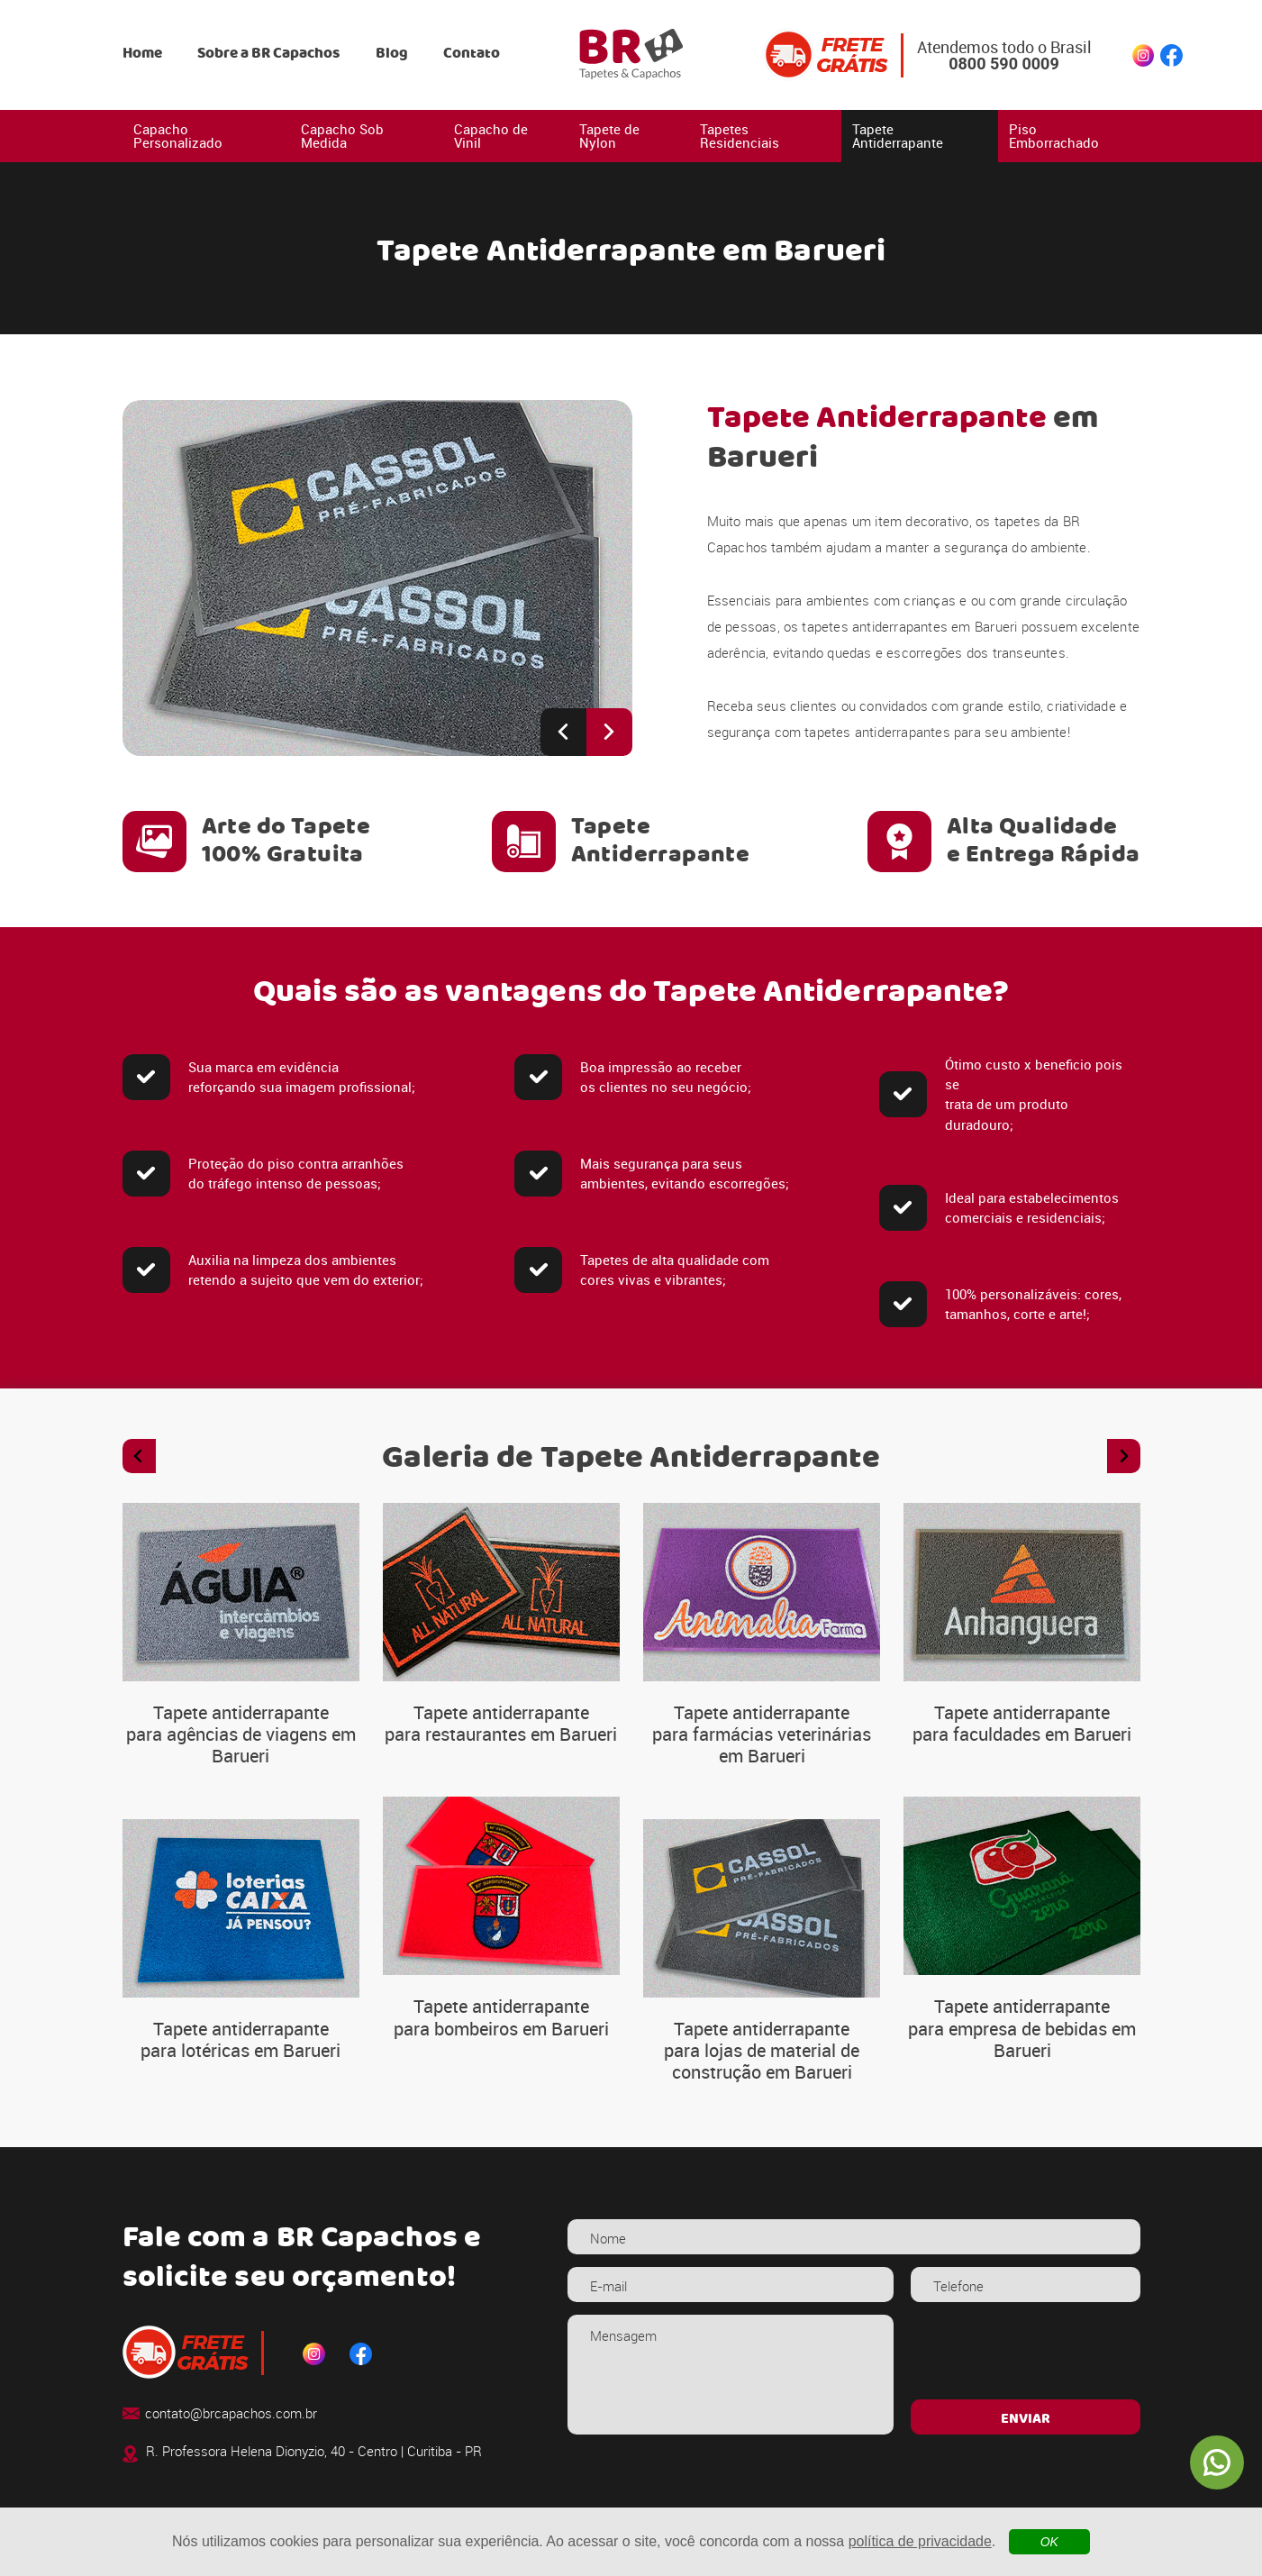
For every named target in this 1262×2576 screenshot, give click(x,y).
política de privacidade (920, 2541)
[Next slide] (609, 732)
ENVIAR (1025, 2419)
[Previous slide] (563, 732)
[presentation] (1025, 2350)
